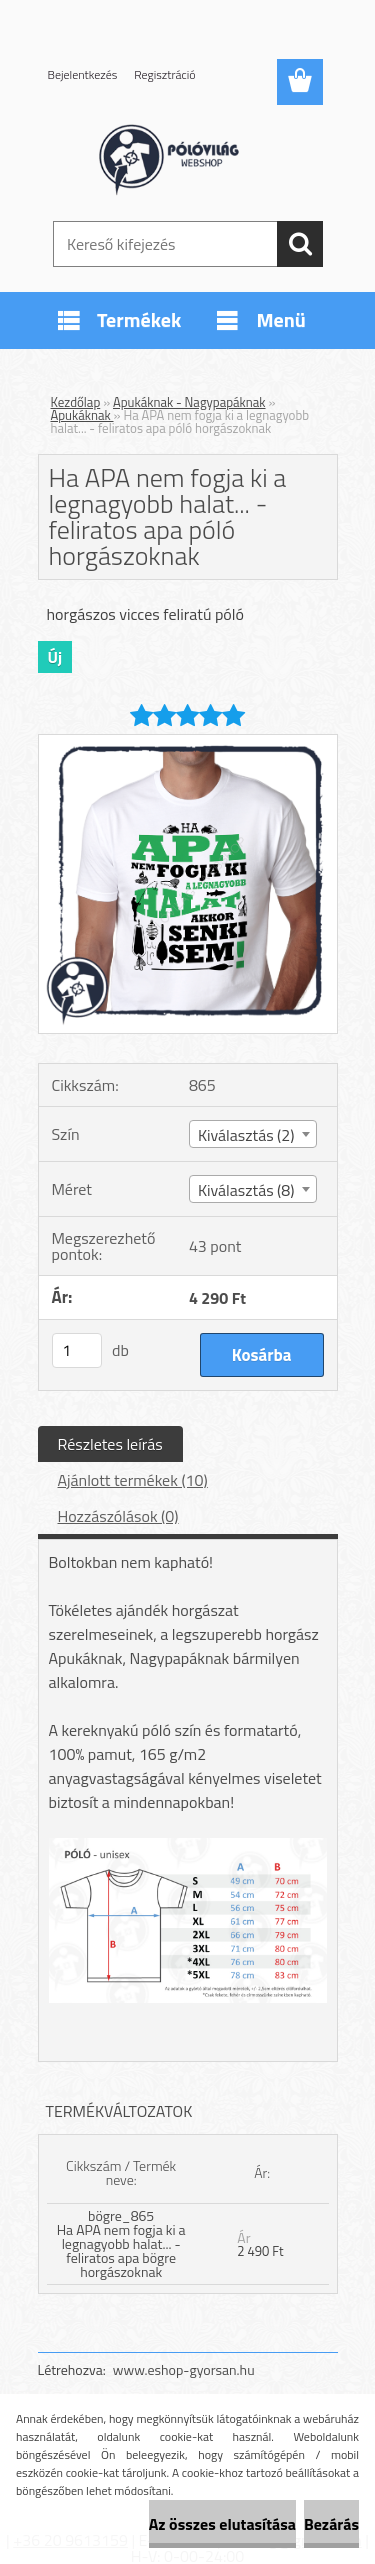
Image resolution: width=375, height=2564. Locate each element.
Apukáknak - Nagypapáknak (189, 402)
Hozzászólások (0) (118, 1516)
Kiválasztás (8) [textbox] (246, 1190)
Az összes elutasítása (222, 2524)
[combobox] (253, 1134)
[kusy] (77, 1350)
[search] (300, 244)
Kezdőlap (76, 402)
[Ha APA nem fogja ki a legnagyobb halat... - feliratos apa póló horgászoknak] (188, 743)
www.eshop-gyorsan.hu (184, 2369)
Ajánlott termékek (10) (133, 1480)
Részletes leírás (110, 1444)
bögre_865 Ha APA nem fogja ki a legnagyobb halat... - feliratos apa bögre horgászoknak (121, 2243)
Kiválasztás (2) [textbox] (246, 1135)
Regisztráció (164, 74)
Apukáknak (82, 415)
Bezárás (331, 2524)
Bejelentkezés (83, 74)
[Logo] (187, 157)
